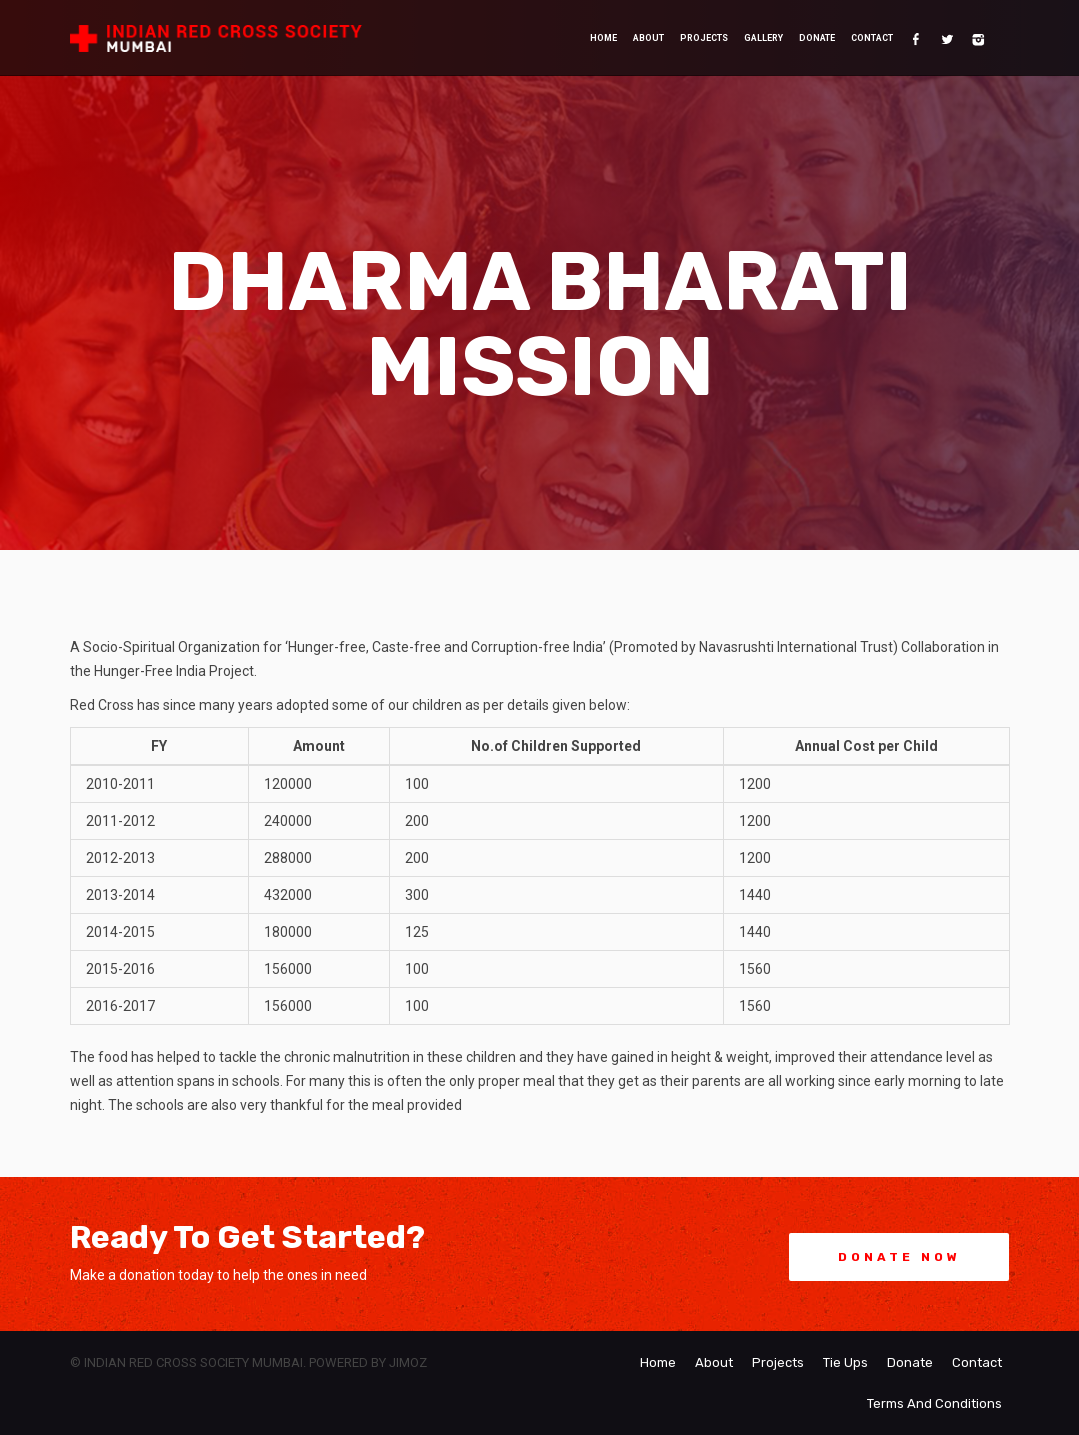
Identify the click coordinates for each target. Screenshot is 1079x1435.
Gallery (763, 38)
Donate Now (899, 1257)
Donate (817, 38)
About (648, 38)
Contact (872, 38)
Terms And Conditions (934, 1403)
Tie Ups (845, 1362)
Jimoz (408, 1362)
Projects (704, 38)
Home (603, 38)
